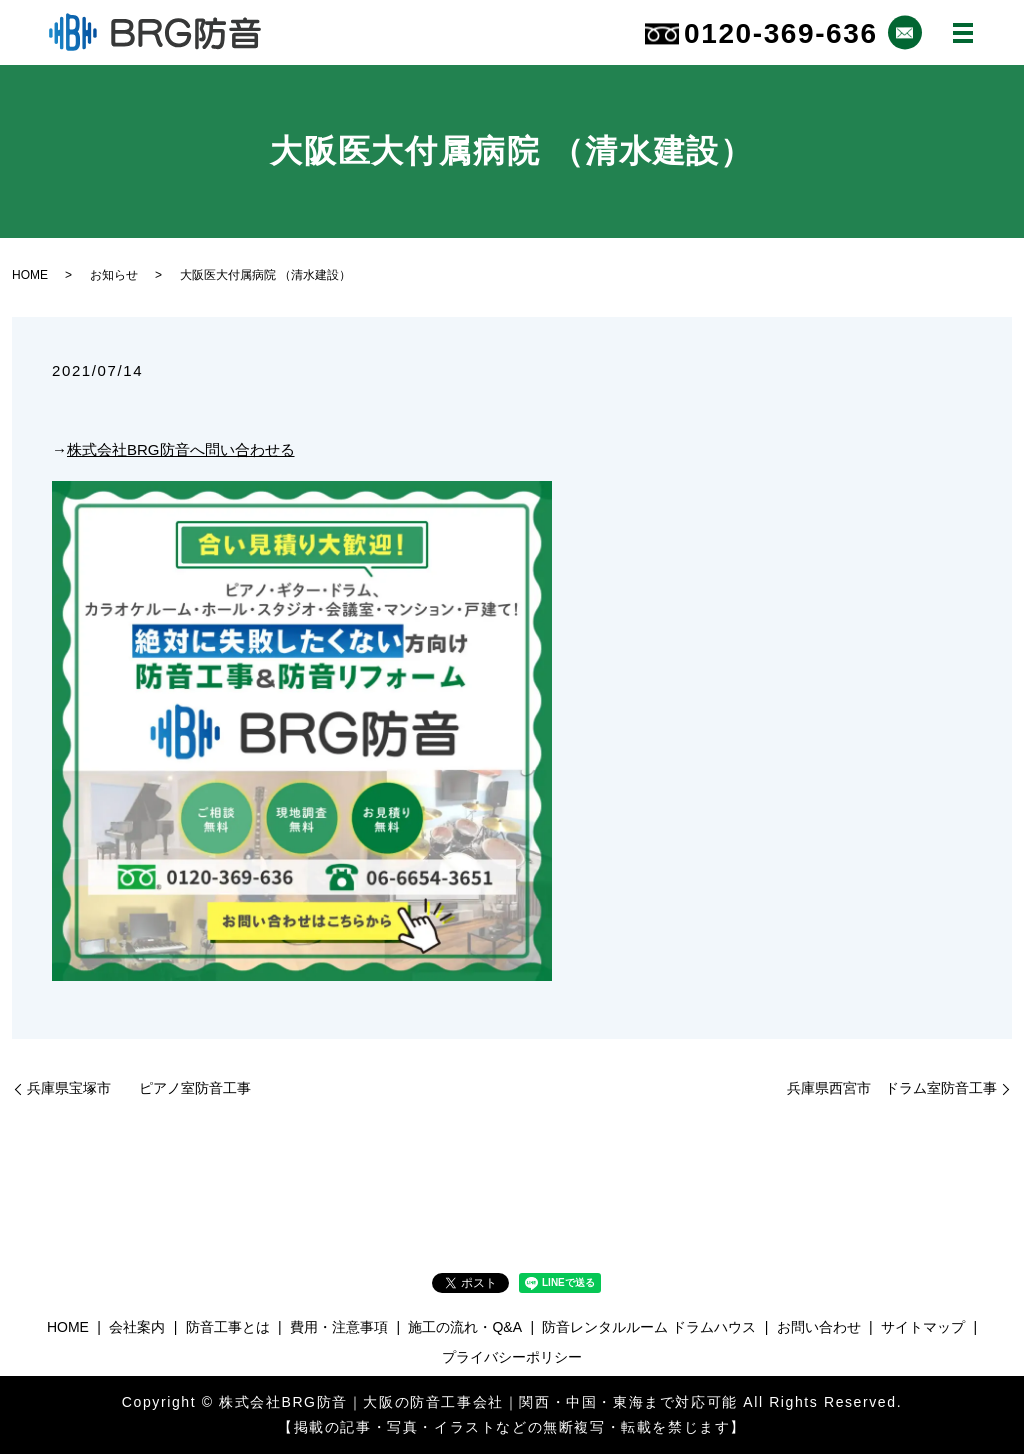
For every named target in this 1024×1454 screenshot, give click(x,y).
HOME (30, 275)
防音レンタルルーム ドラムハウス (649, 1327)
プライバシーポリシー (512, 1357)
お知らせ (114, 275)
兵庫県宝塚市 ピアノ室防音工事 (139, 1088)
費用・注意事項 (339, 1327)
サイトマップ (923, 1327)
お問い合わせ (819, 1327)
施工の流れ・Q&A (465, 1327)
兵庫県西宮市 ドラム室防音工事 (892, 1088)
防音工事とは (228, 1327)
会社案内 (137, 1327)
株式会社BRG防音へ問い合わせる (181, 449)
